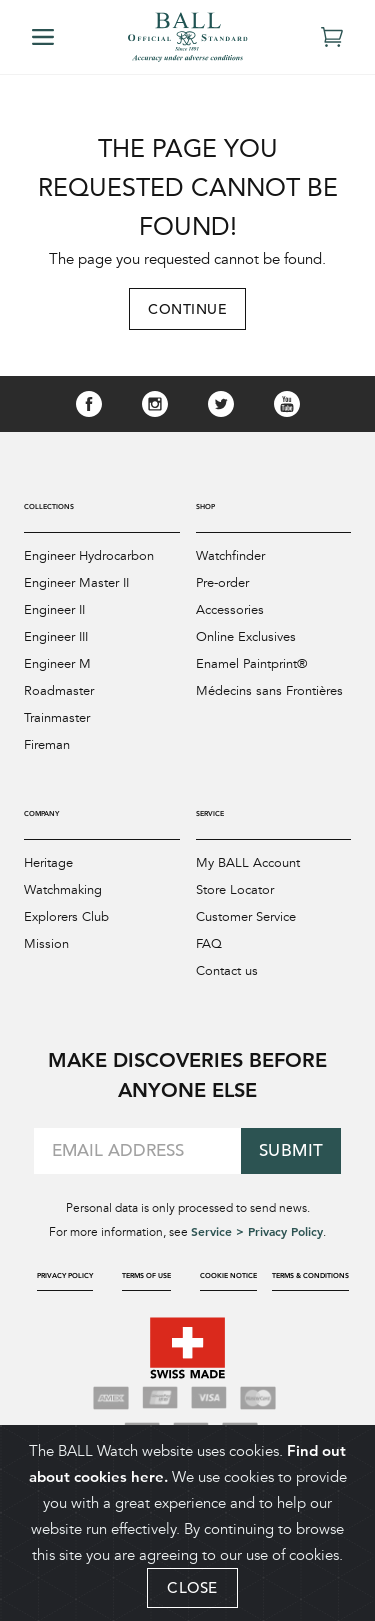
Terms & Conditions (310, 1275)
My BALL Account (248, 863)
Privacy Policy (65, 1275)
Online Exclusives (246, 637)
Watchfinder (230, 556)
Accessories (230, 610)
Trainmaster (57, 718)
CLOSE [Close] (192, 1587)
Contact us (227, 971)
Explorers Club (66, 917)
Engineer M (57, 664)
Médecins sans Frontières (269, 691)
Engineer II (54, 610)
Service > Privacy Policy (257, 1231)
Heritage (48, 863)
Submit (291, 1150)
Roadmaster (59, 691)
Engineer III (56, 637)
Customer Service (246, 917)
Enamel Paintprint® (251, 664)
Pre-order (222, 583)
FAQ (209, 944)
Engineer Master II (76, 583)
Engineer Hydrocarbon (89, 556)
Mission (46, 944)
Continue (187, 309)
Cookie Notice (228, 1275)
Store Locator (235, 890)
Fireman (47, 745)
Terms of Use (146, 1275)
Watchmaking (63, 890)
